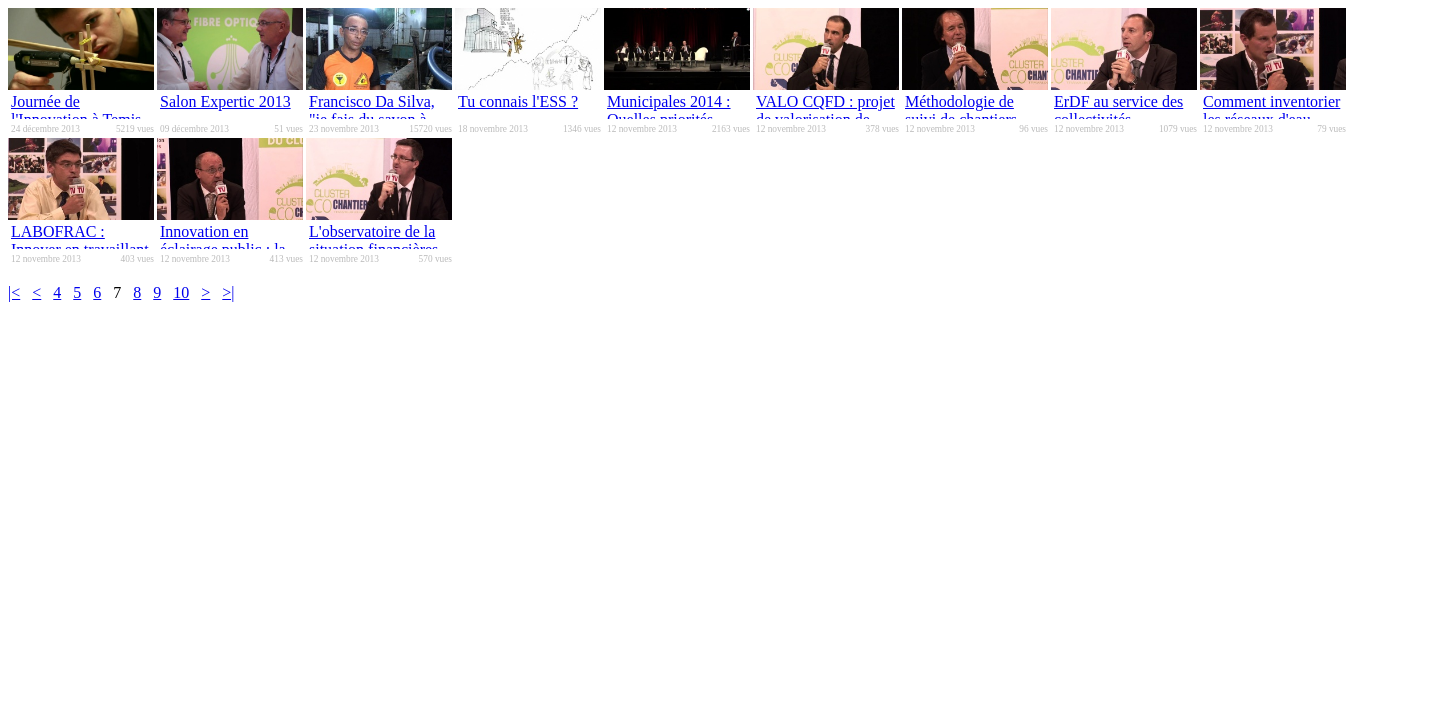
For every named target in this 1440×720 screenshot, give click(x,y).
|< (14, 292)
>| (228, 292)
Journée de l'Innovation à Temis (76, 110)
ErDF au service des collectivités (1118, 110)
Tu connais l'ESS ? (518, 101)
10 (181, 292)
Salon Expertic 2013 (225, 101)
